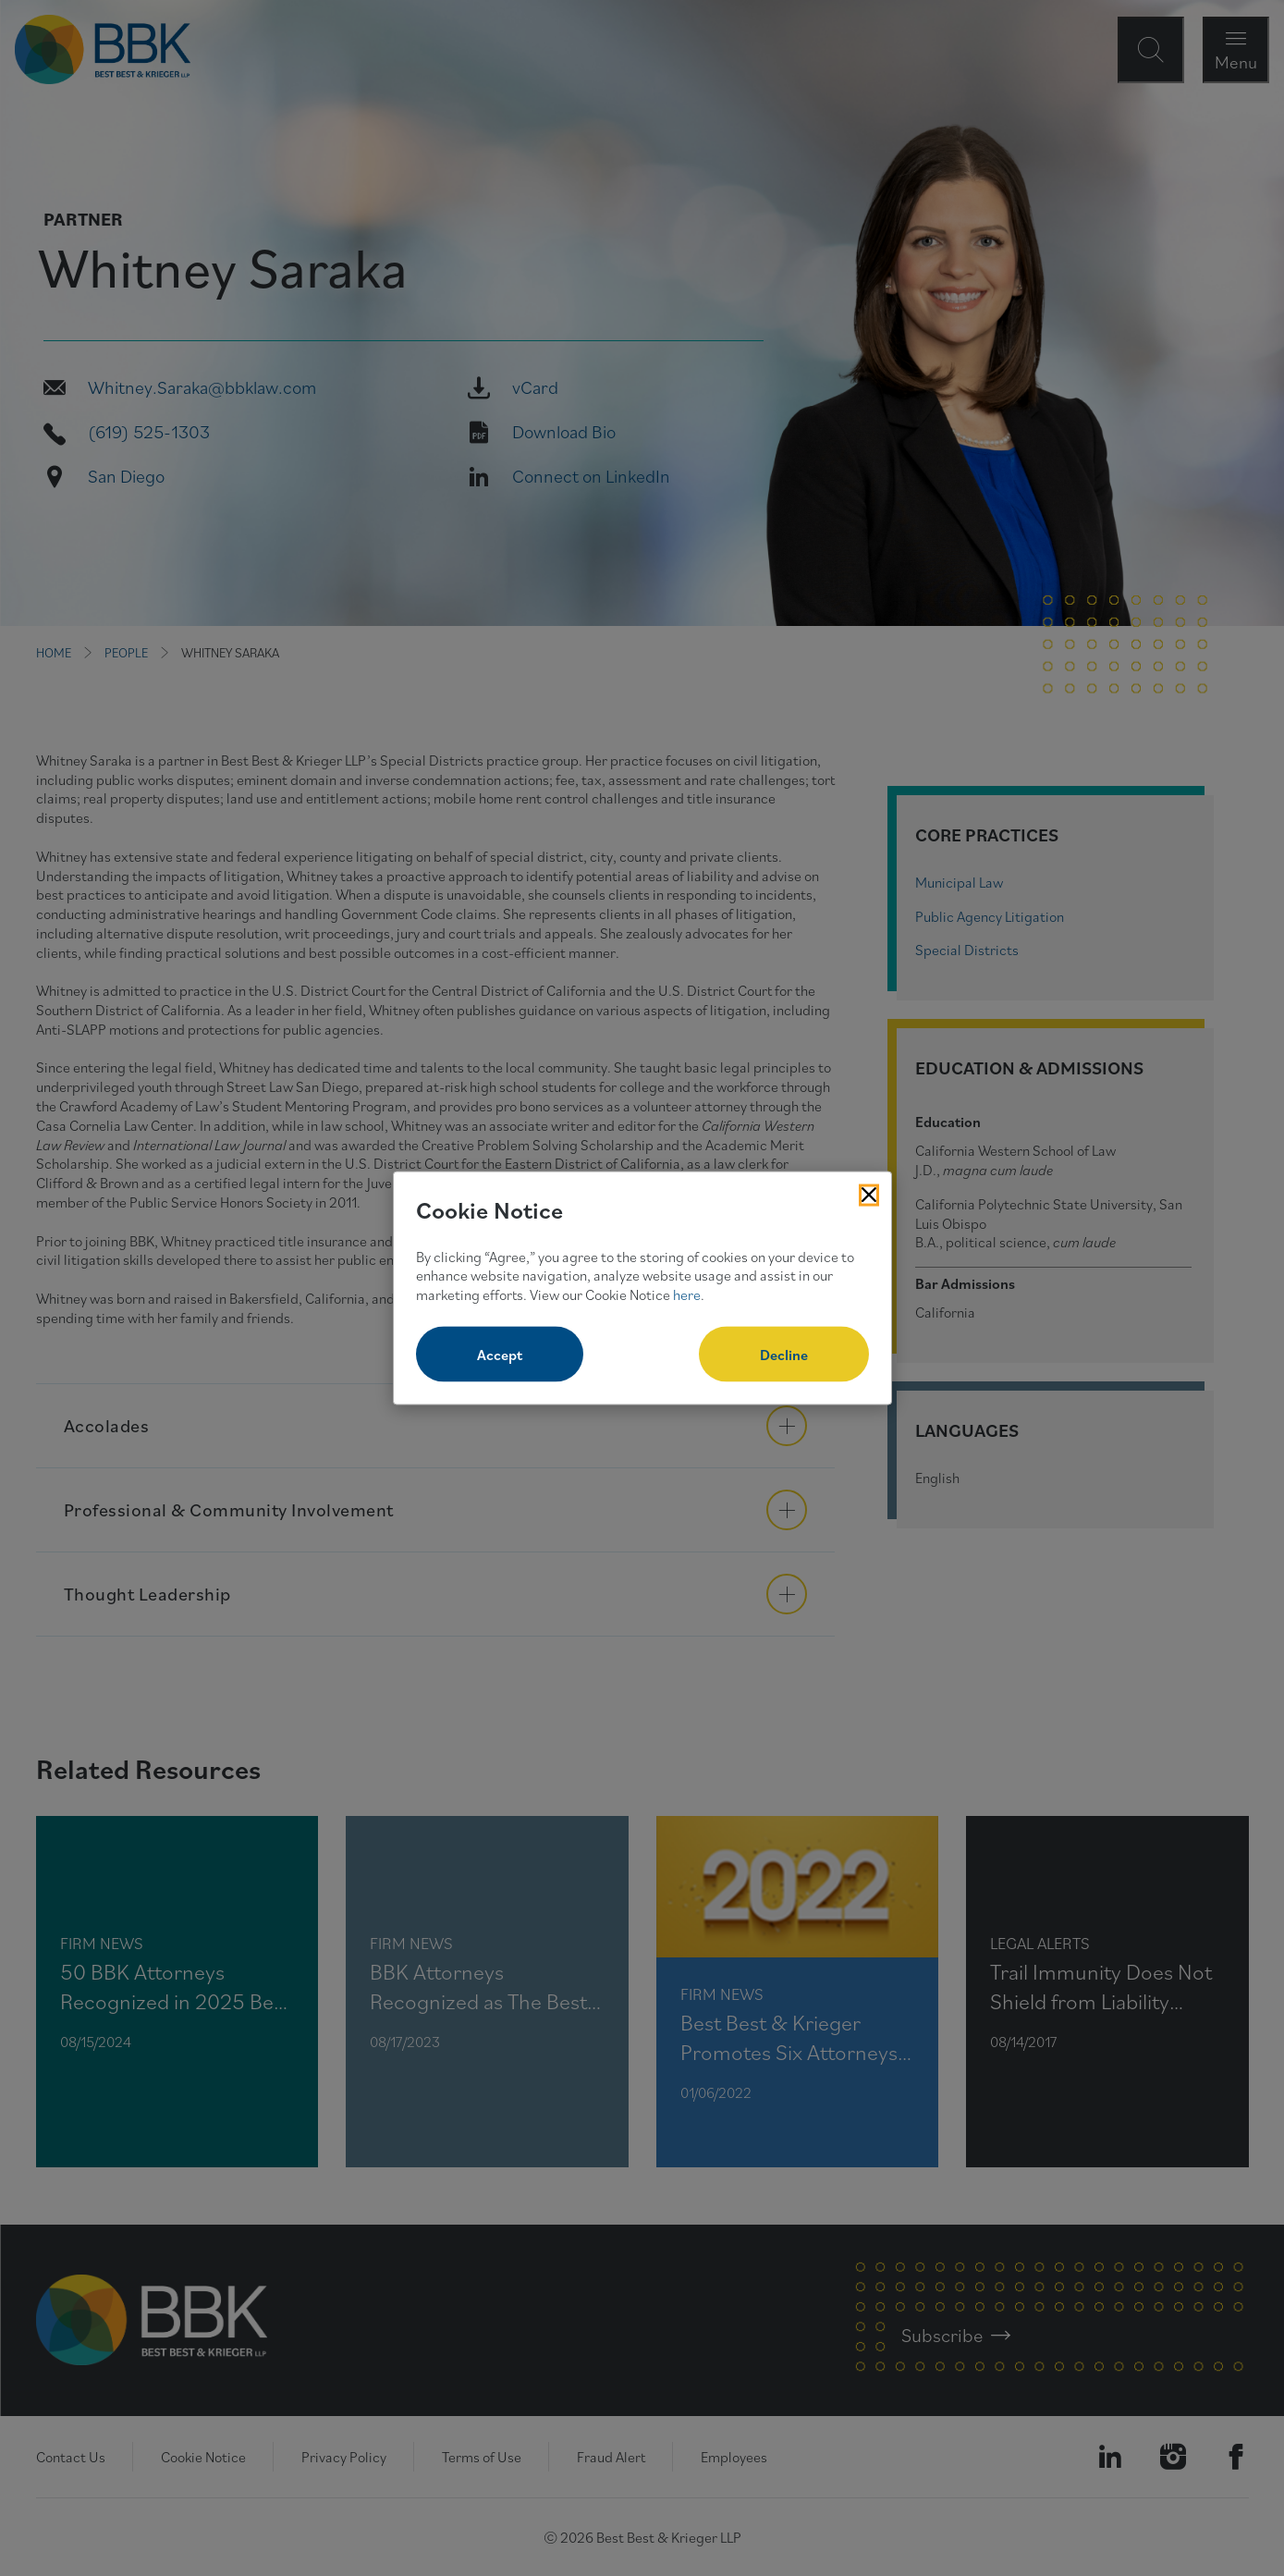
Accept (499, 1353)
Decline (784, 1353)
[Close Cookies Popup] (869, 1195)
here (687, 1294)
